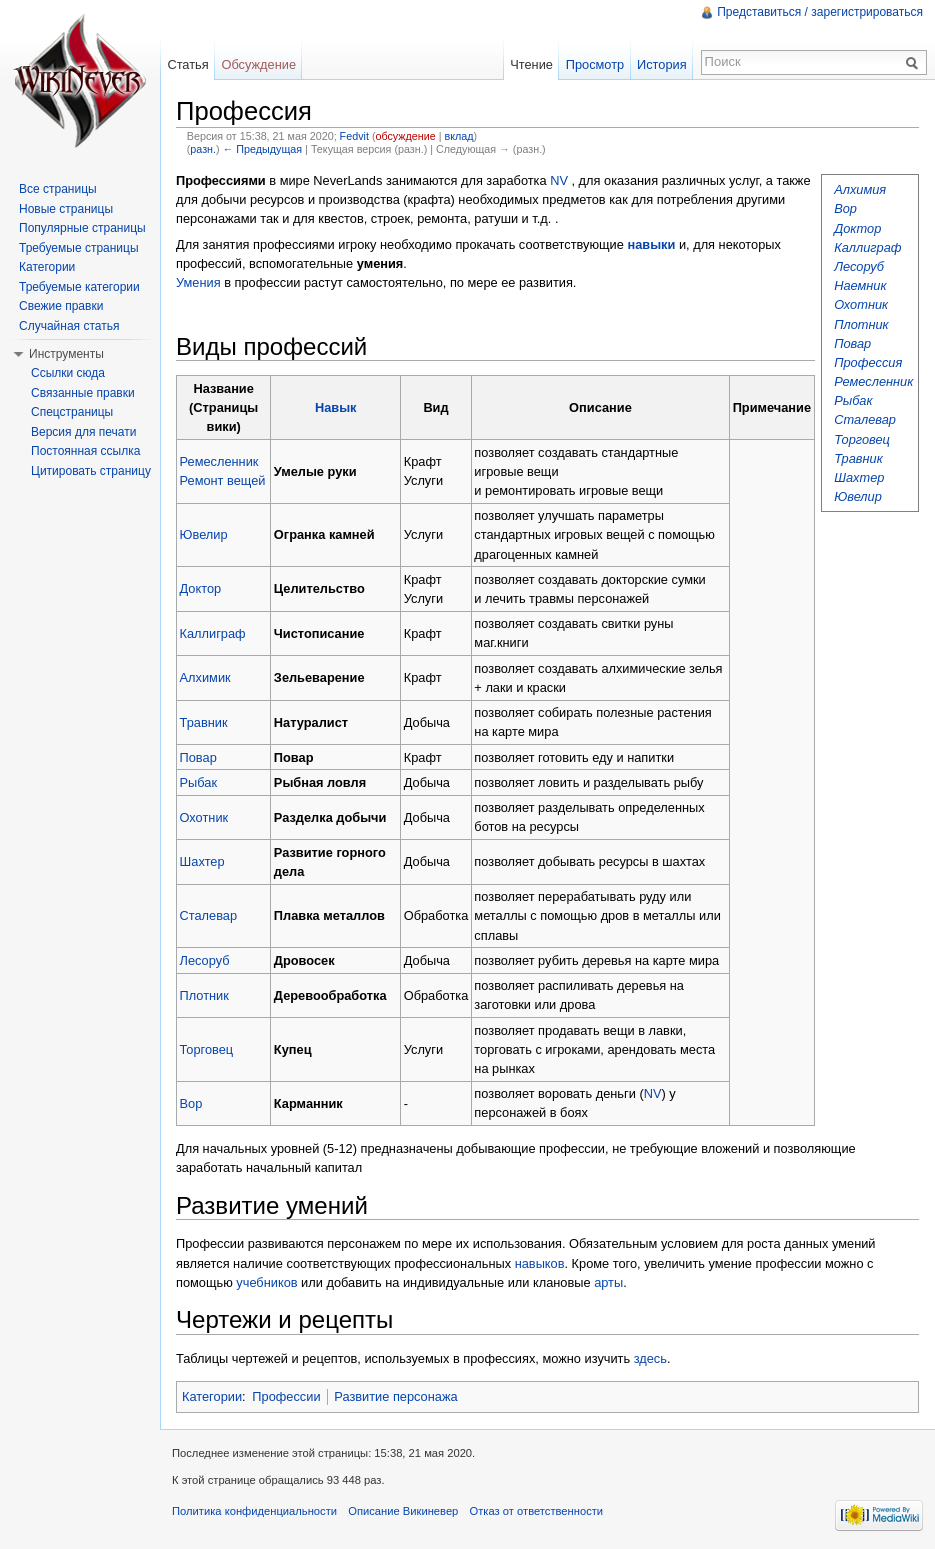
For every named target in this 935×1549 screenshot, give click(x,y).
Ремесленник (873, 381)
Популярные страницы (82, 228)
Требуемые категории (79, 287)
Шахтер (859, 477)
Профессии (286, 1396)
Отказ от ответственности (537, 1511)
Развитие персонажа (395, 1396)
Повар (852, 343)
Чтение (531, 64)
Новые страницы (66, 209)
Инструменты (66, 354)
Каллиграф (867, 247)
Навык (336, 407)
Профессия (868, 362)
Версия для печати (83, 432)
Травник (858, 458)
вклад (459, 136)
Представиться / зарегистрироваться (820, 12)
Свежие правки (61, 306)
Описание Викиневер (403, 1511)
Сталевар (865, 419)
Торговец (862, 439)
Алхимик (205, 677)
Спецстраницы (72, 412)
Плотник (861, 324)
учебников (266, 1282)
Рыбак (853, 400)
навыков (540, 1263)
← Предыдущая (262, 149)
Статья (187, 64)
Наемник (860, 285)
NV (559, 180)
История (662, 64)
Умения (198, 282)
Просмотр (595, 64)
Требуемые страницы (79, 248)
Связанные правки (83, 393)
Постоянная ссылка (85, 451)
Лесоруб (859, 266)
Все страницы (58, 189)
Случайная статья (69, 326)
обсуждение (405, 136)
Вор (845, 208)
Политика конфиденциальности (254, 1511)
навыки (651, 244)
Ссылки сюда (68, 373)
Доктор (857, 228)
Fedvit (354, 136)
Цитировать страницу (91, 471)
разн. (203, 149)
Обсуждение (258, 64)
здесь (650, 1358)
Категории (212, 1396)
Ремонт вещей (223, 480)
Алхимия (860, 189)
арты (608, 1282)
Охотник (861, 304)
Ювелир (858, 496)
